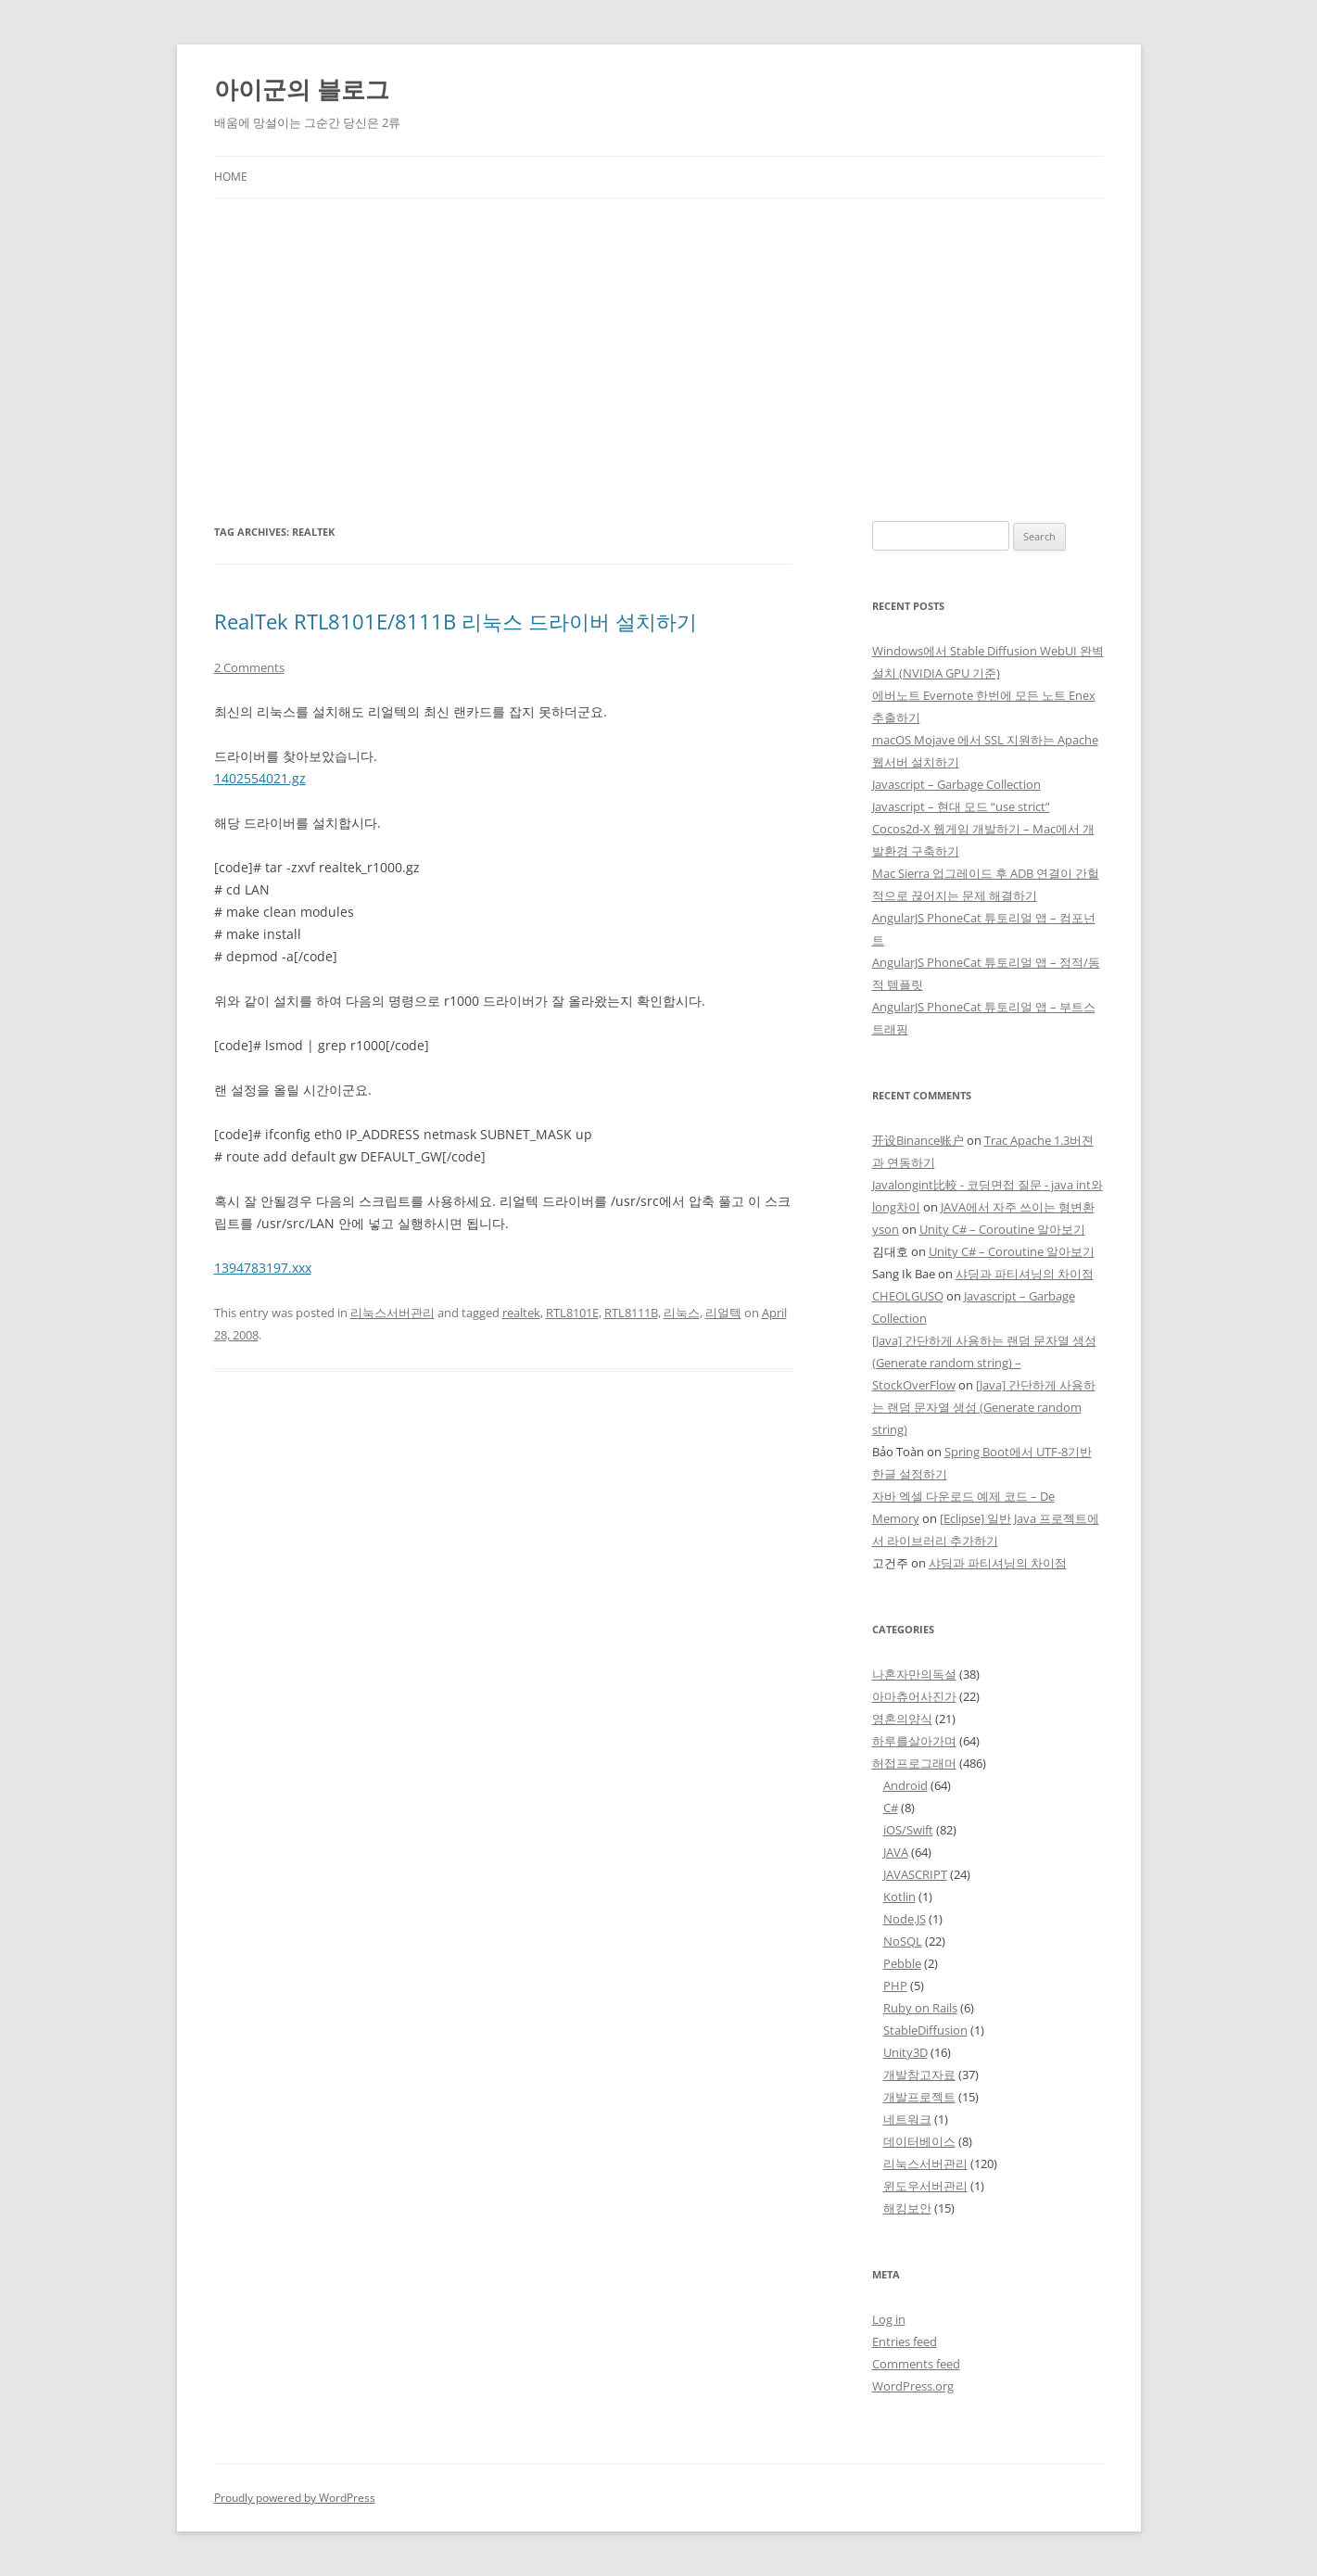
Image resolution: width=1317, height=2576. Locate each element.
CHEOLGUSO (907, 1296)
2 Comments (249, 667)
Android (905, 1785)
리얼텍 (723, 1312)
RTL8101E (572, 1312)
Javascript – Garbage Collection (956, 784)
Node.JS (904, 1918)
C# (890, 1807)
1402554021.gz (260, 778)
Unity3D (905, 2052)
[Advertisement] (659, 359)
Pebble (902, 1963)
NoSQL (902, 1941)
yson (885, 1229)
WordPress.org (913, 2386)
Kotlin (899, 1896)
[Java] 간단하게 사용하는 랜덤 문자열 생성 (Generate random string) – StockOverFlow (984, 1362)
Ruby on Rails (920, 2007)
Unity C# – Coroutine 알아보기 (1002, 1229)
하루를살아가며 (914, 1740)
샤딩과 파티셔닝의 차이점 (1025, 1273)
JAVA (895, 1852)
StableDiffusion (925, 2030)
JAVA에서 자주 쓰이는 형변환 (1018, 1207)
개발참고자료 (919, 2074)
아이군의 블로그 (301, 89)
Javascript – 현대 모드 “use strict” (961, 806)
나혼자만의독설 (914, 1674)
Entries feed (904, 2341)
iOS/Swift (908, 1829)
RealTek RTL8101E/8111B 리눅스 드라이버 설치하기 (455, 621)
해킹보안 (907, 2208)
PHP (895, 1985)
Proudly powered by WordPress (294, 2498)
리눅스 (682, 1312)
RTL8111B (631, 1312)
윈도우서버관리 (925, 2185)
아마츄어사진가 (914, 1696)
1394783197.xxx (262, 1267)
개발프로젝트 (919, 2096)
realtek (521, 1312)
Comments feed (916, 2363)
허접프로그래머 (914, 1763)
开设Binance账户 (918, 1140)
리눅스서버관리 (392, 1312)
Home (230, 176)
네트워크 (907, 2119)
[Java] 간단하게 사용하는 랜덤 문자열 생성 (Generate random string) (983, 1407)
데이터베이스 (919, 2141)
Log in (888, 2319)
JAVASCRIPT (915, 1874)
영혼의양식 (902, 1718)
